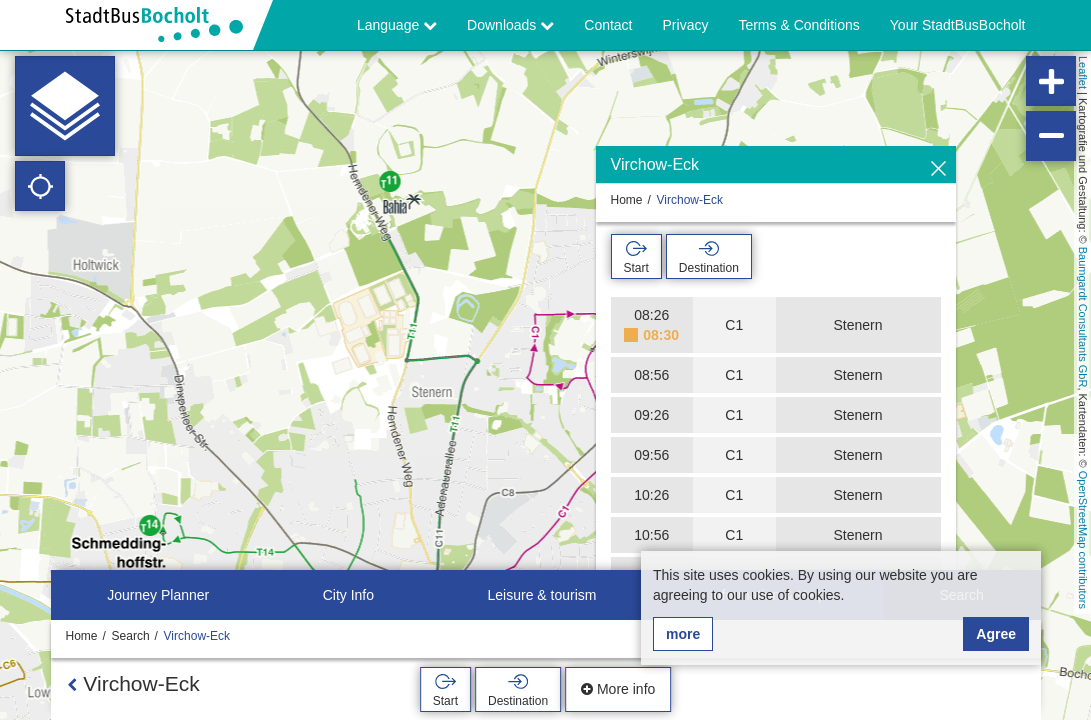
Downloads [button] (510, 25)
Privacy (686, 25)
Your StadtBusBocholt (958, 25)
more (683, 634)
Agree (996, 634)
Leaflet (1083, 72)
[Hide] (938, 169)
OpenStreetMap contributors (1083, 540)
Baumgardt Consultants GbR (1083, 317)
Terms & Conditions (798, 25)
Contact (608, 25)
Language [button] (397, 25)
